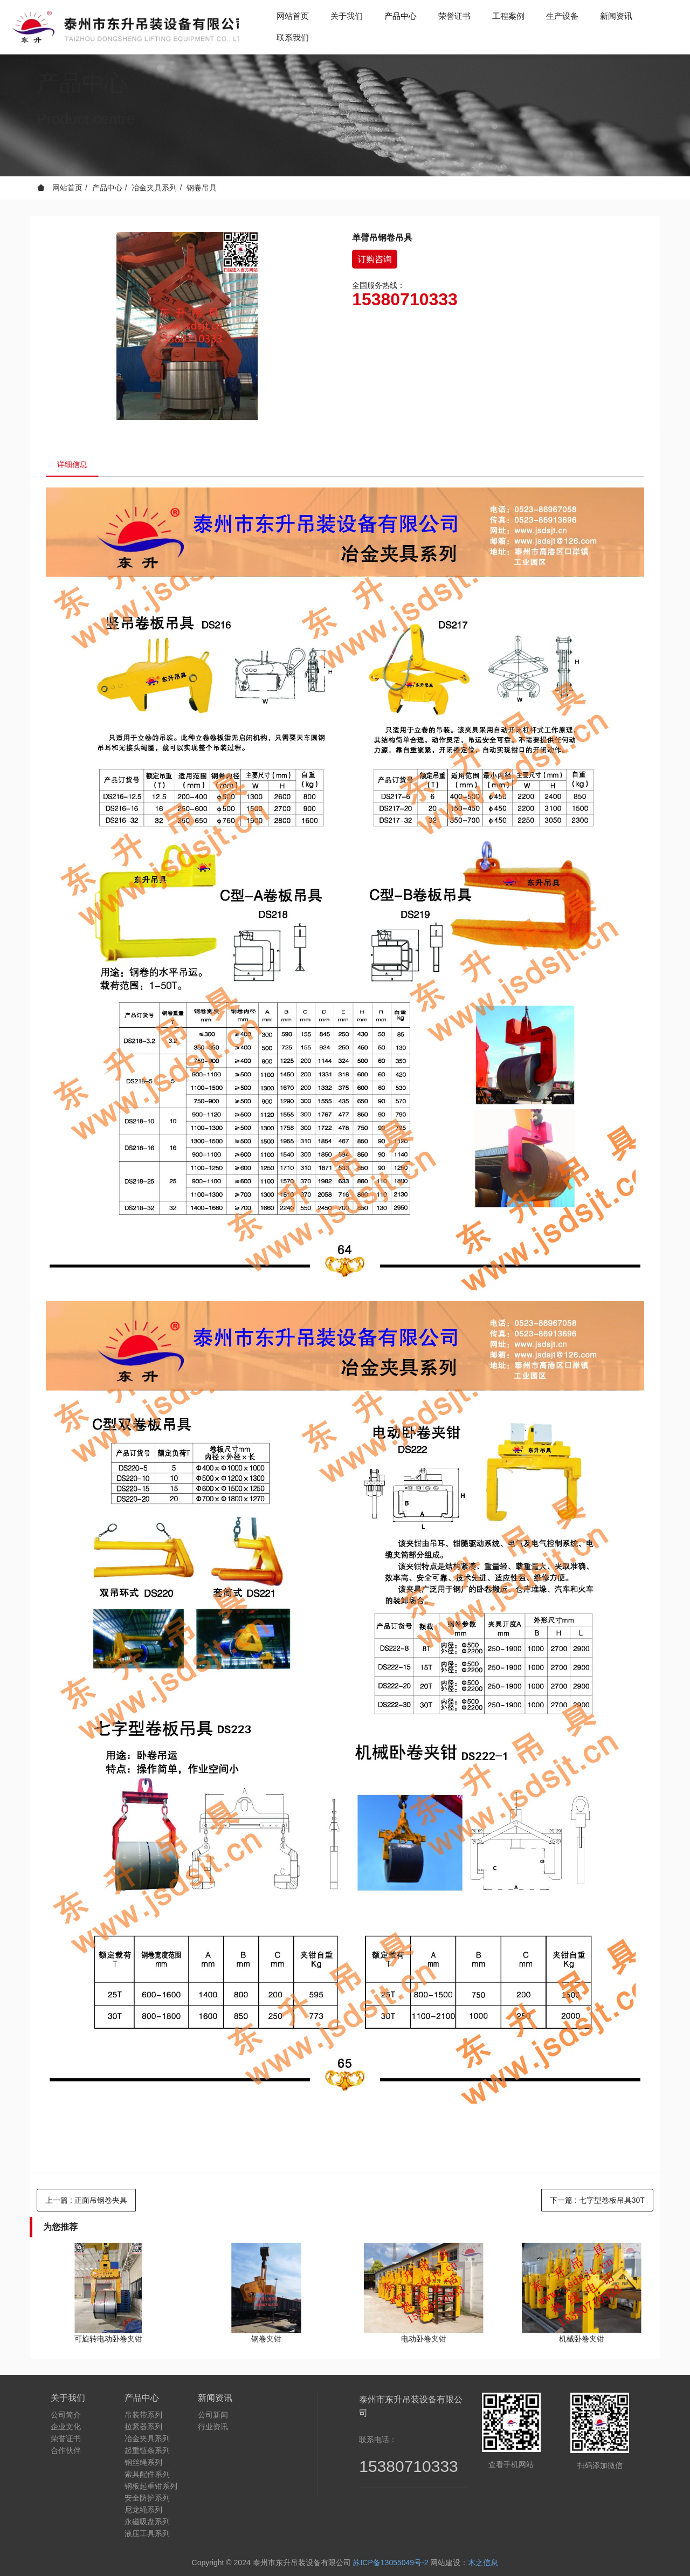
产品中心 (107, 187)
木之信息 (483, 2562)
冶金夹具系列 (154, 187)
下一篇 (597, 2200)
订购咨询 (374, 259)
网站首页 (293, 15)
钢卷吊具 (202, 187)
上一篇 (86, 2200)
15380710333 (405, 299)
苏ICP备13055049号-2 (390, 2562)
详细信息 (72, 464)
